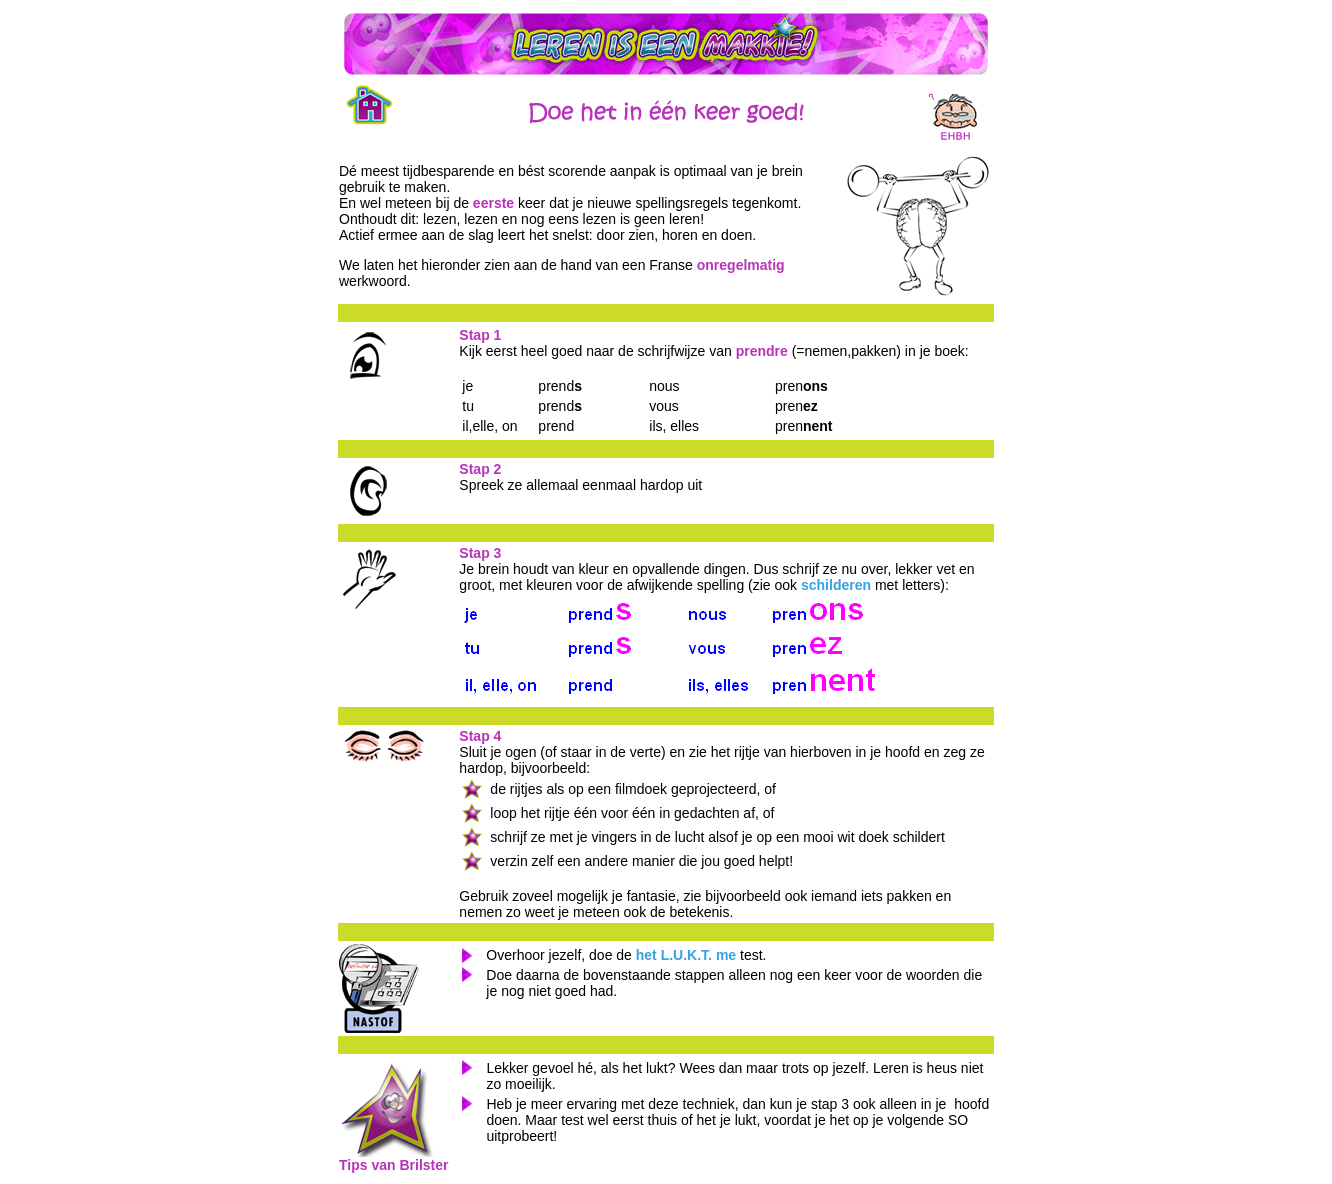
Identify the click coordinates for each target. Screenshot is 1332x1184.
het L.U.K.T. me (686, 955)
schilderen (836, 585)
